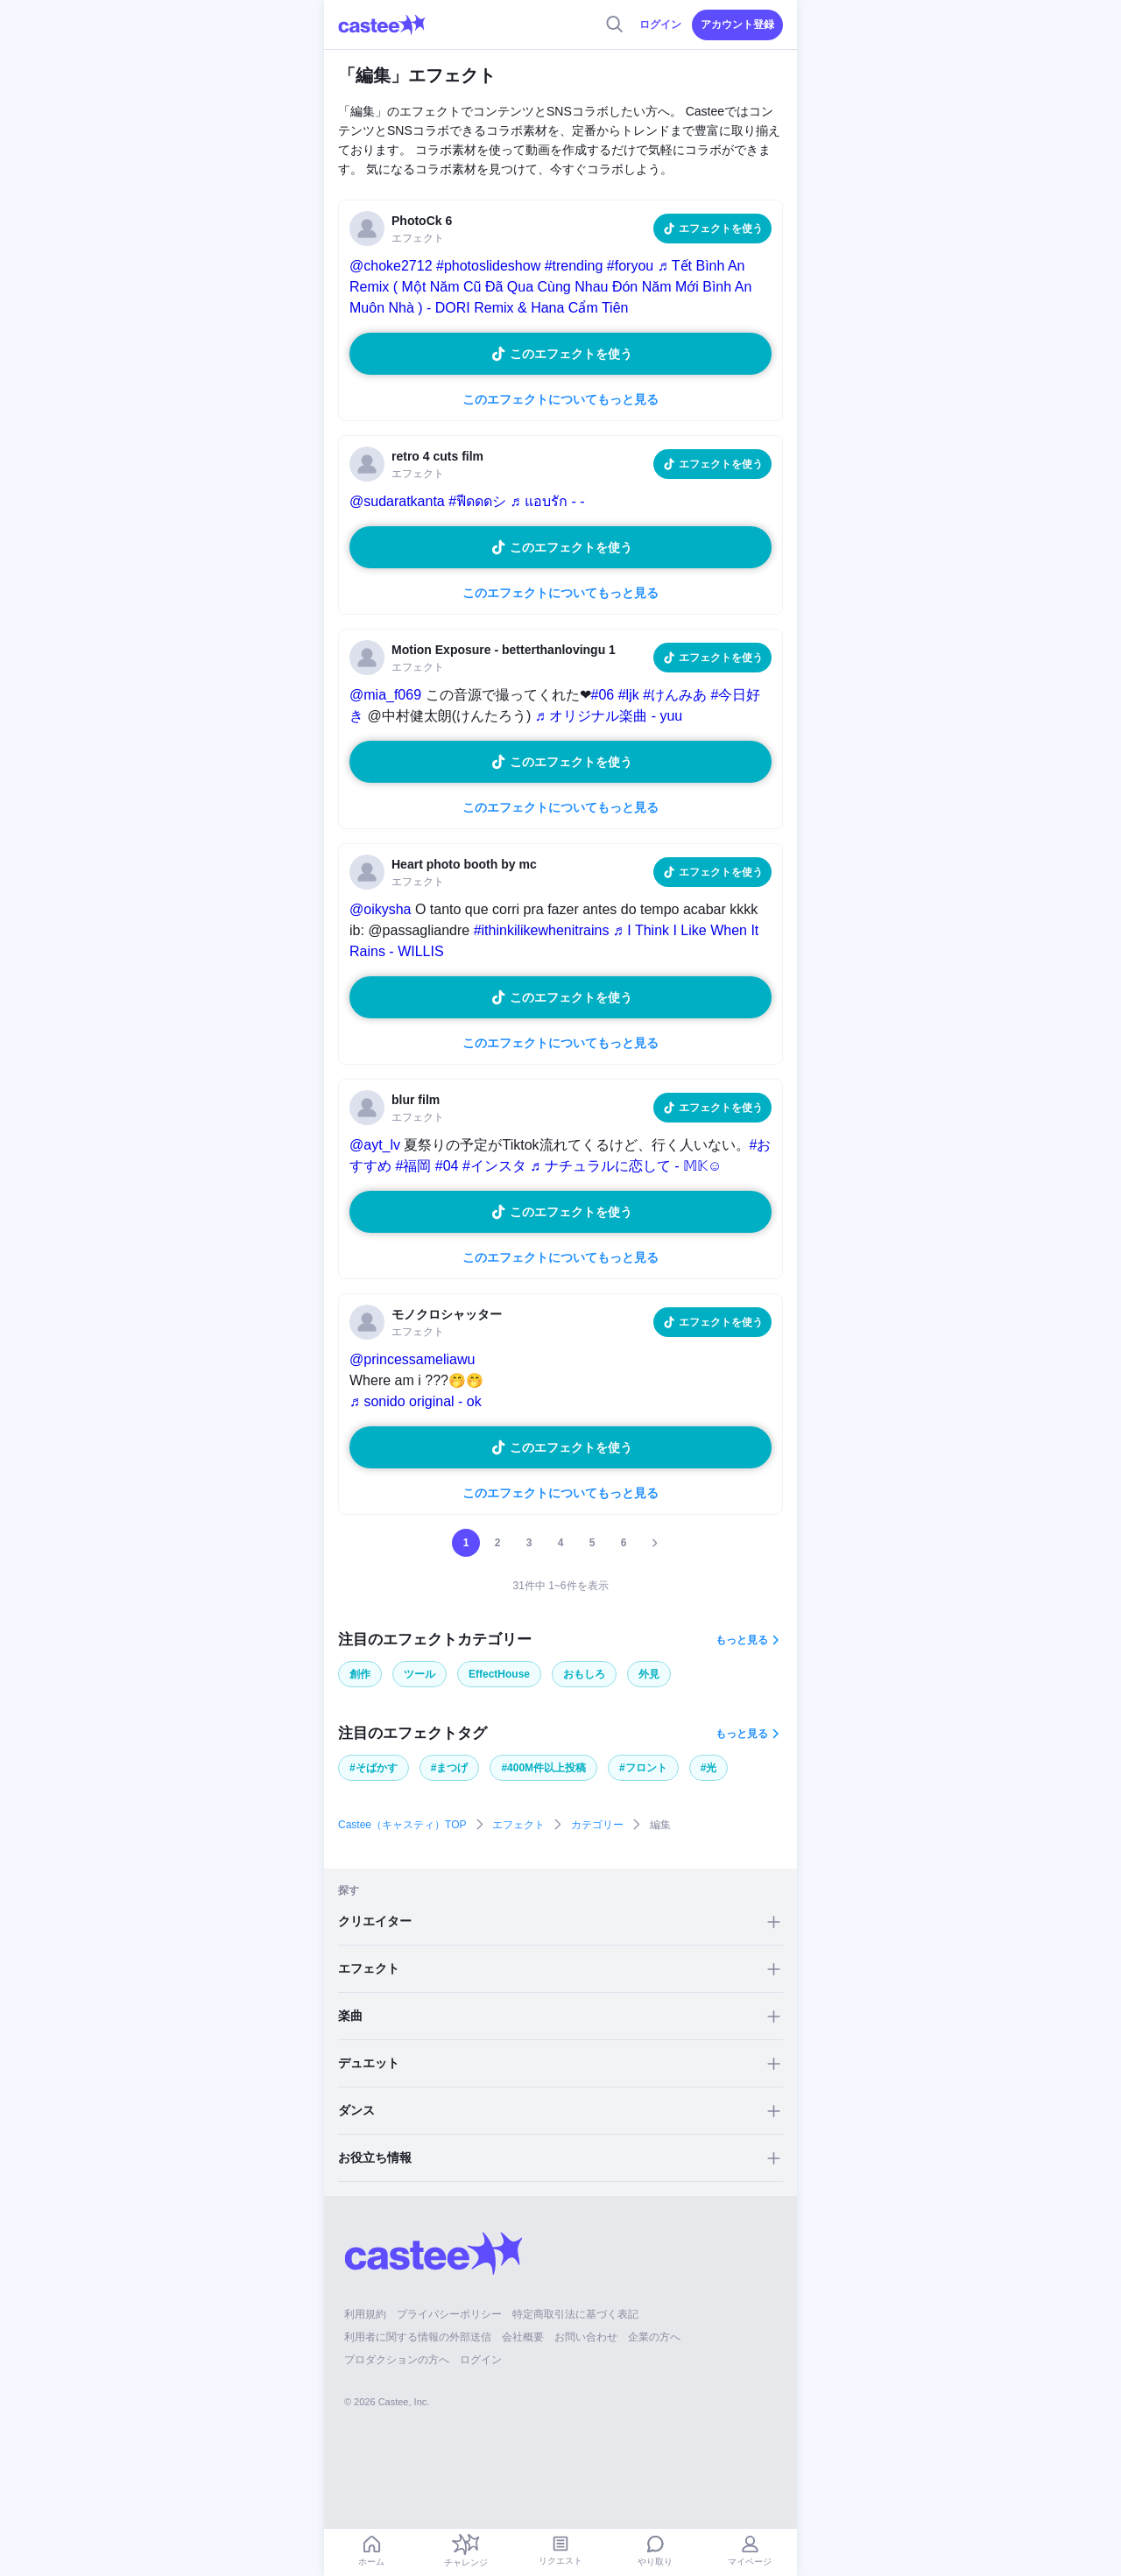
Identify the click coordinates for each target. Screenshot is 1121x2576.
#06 (603, 694)
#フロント (643, 1768)
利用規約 (365, 2314)
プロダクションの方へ (396, 2360)
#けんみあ (675, 694)
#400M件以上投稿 (543, 1768)
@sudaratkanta (397, 501)
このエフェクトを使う (571, 354)
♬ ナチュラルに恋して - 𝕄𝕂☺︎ (626, 1165)
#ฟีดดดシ (477, 501)
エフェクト (518, 1825)
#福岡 (413, 1165)
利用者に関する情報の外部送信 (417, 2337)
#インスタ (494, 1165)
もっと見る (742, 1640)
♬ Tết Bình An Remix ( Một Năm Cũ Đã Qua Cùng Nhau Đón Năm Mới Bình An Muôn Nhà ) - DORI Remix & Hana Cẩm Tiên (550, 286)
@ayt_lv (374, 1144)
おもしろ (584, 1674)
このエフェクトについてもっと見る (560, 399)
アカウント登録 (737, 24)
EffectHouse (499, 1674)
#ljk (628, 694)
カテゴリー (597, 1825)
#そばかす (373, 1768)
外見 (648, 1674)
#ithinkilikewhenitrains (542, 930)
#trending (574, 265)
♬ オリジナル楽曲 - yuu (608, 715)
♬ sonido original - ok (415, 1401)
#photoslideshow (488, 265)
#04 (447, 1165)
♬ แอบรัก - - (548, 501)
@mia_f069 (385, 694)
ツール (419, 1674)
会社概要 (523, 2337)
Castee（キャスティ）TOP (402, 1825)
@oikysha (380, 909)
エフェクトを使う (721, 228)
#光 (709, 1768)
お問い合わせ (585, 2337)
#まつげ (450, 1768)
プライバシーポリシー (449, 2314)
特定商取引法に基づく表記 (575, 2314)
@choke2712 (391, 265)
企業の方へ (654, 2337)
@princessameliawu (412, 1359)
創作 (359, 1674)
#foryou (630, 265)
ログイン (660, 24)
